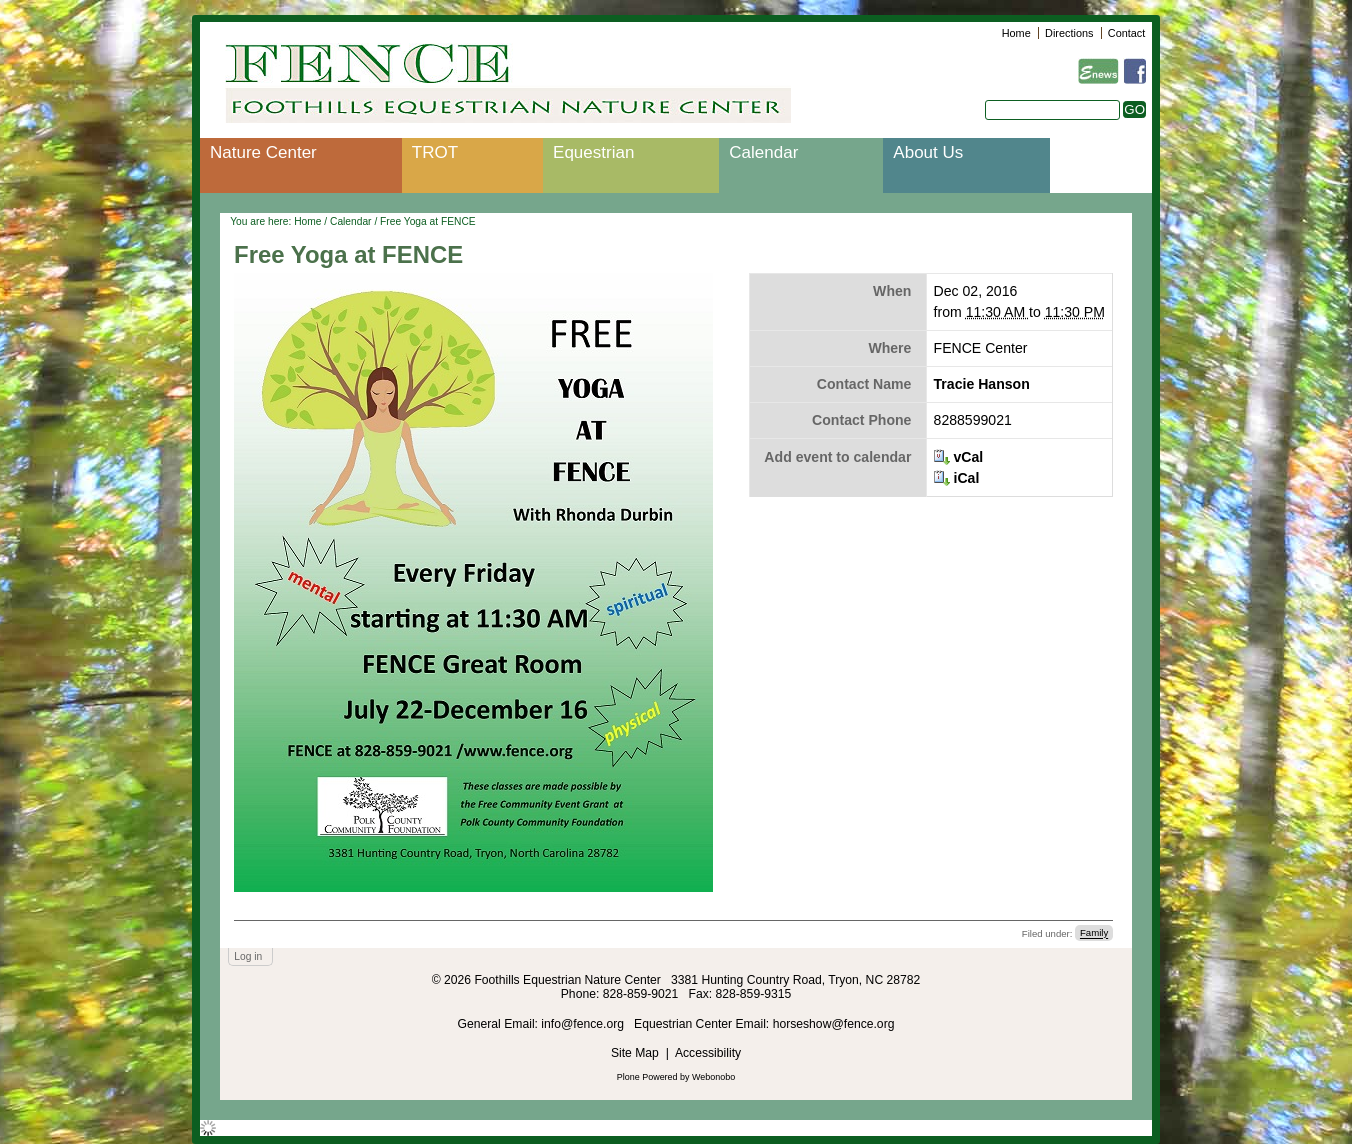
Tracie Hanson (982, 384)
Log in (248, 956)
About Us (928, 152)
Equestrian (593, 152)
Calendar (763, 152)
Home (1016, 33)
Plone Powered (647, 1077)
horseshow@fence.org (834, 1024)
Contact (1126, 33)
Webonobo (713, 1077)
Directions (1069, 33)
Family (1094, 933)
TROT (435, 152)
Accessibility (708, 1053)
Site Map (635, 1053)
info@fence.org (584, 1024)
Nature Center (263, 152)
